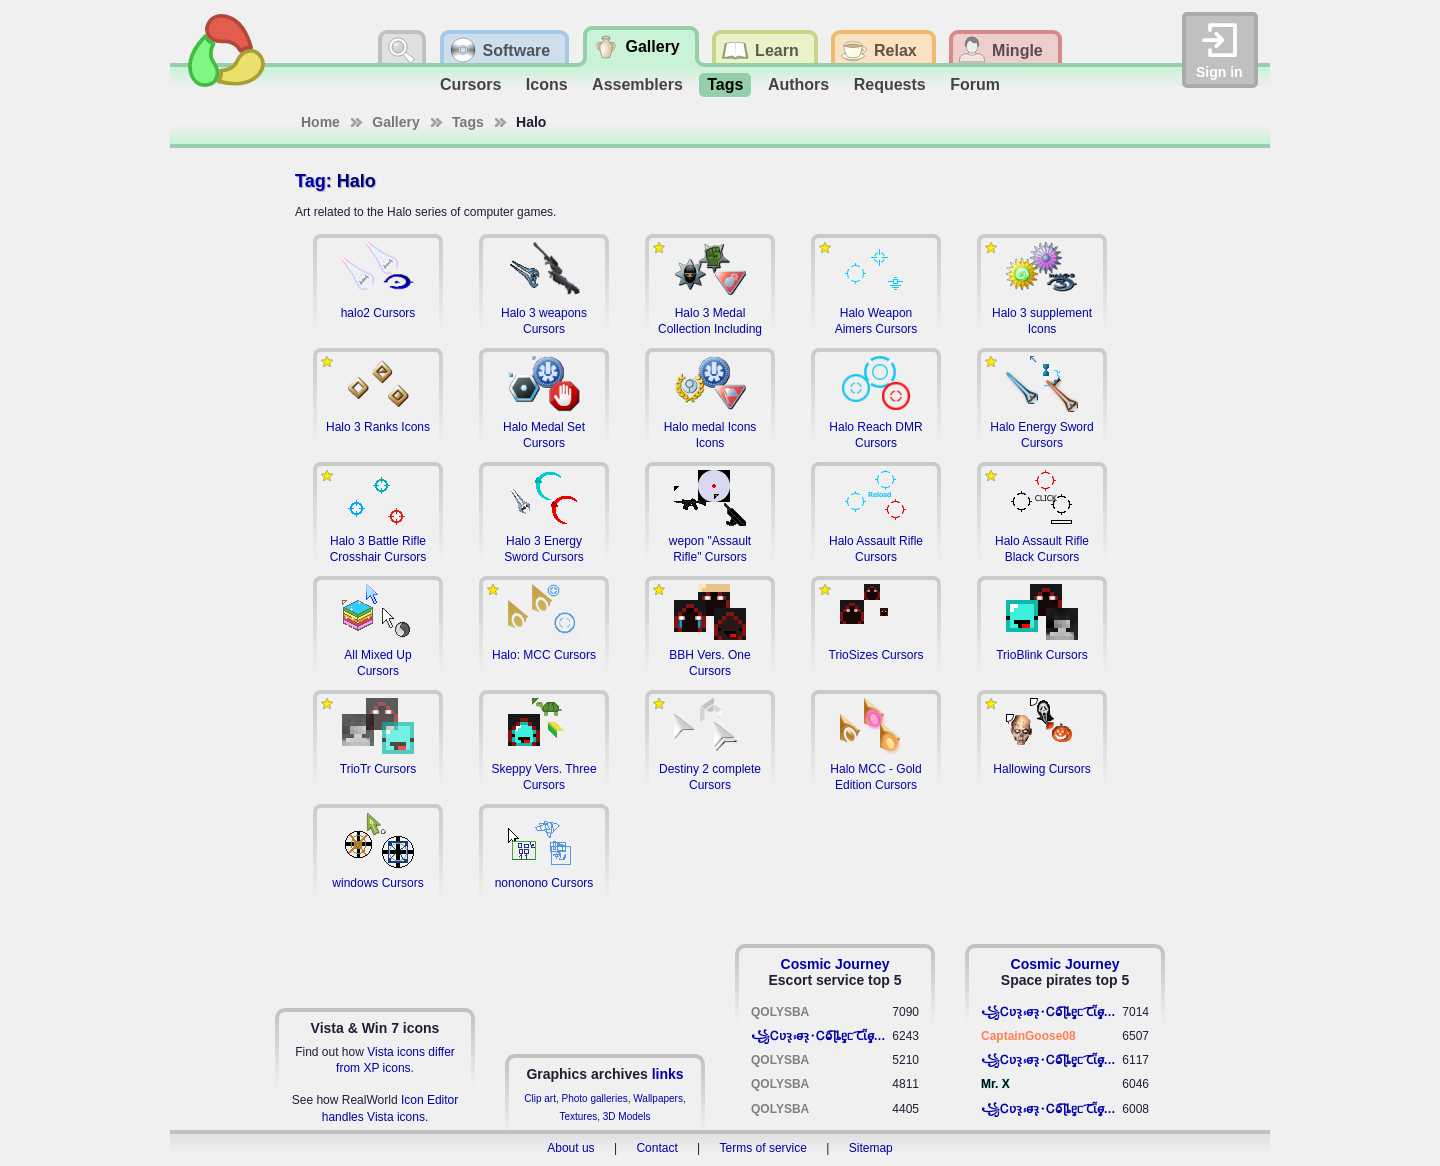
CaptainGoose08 (1028, 1036)
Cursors (470, 84)
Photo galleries (595, 1098)
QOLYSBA (780, 1012)
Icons (547, 84)
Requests (890, 84)
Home (320, 122)
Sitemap (871, 1148)
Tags (725, 84)
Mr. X (995, 1084)
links (668, 1074)
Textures (578, 1116)
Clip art (540, 1098)
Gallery (395, 122)
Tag (310, 181)
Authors (798, 84)
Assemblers (637, 84)
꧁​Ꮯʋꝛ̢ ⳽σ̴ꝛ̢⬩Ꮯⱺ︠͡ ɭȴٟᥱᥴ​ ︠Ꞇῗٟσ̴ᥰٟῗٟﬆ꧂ (821, 1036)
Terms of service (763, 1148)
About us (570, 1148)
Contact (656, 1148)
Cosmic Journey (835, 964)
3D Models (627, 1116)
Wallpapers (658, 1098)
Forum (975, 84)
